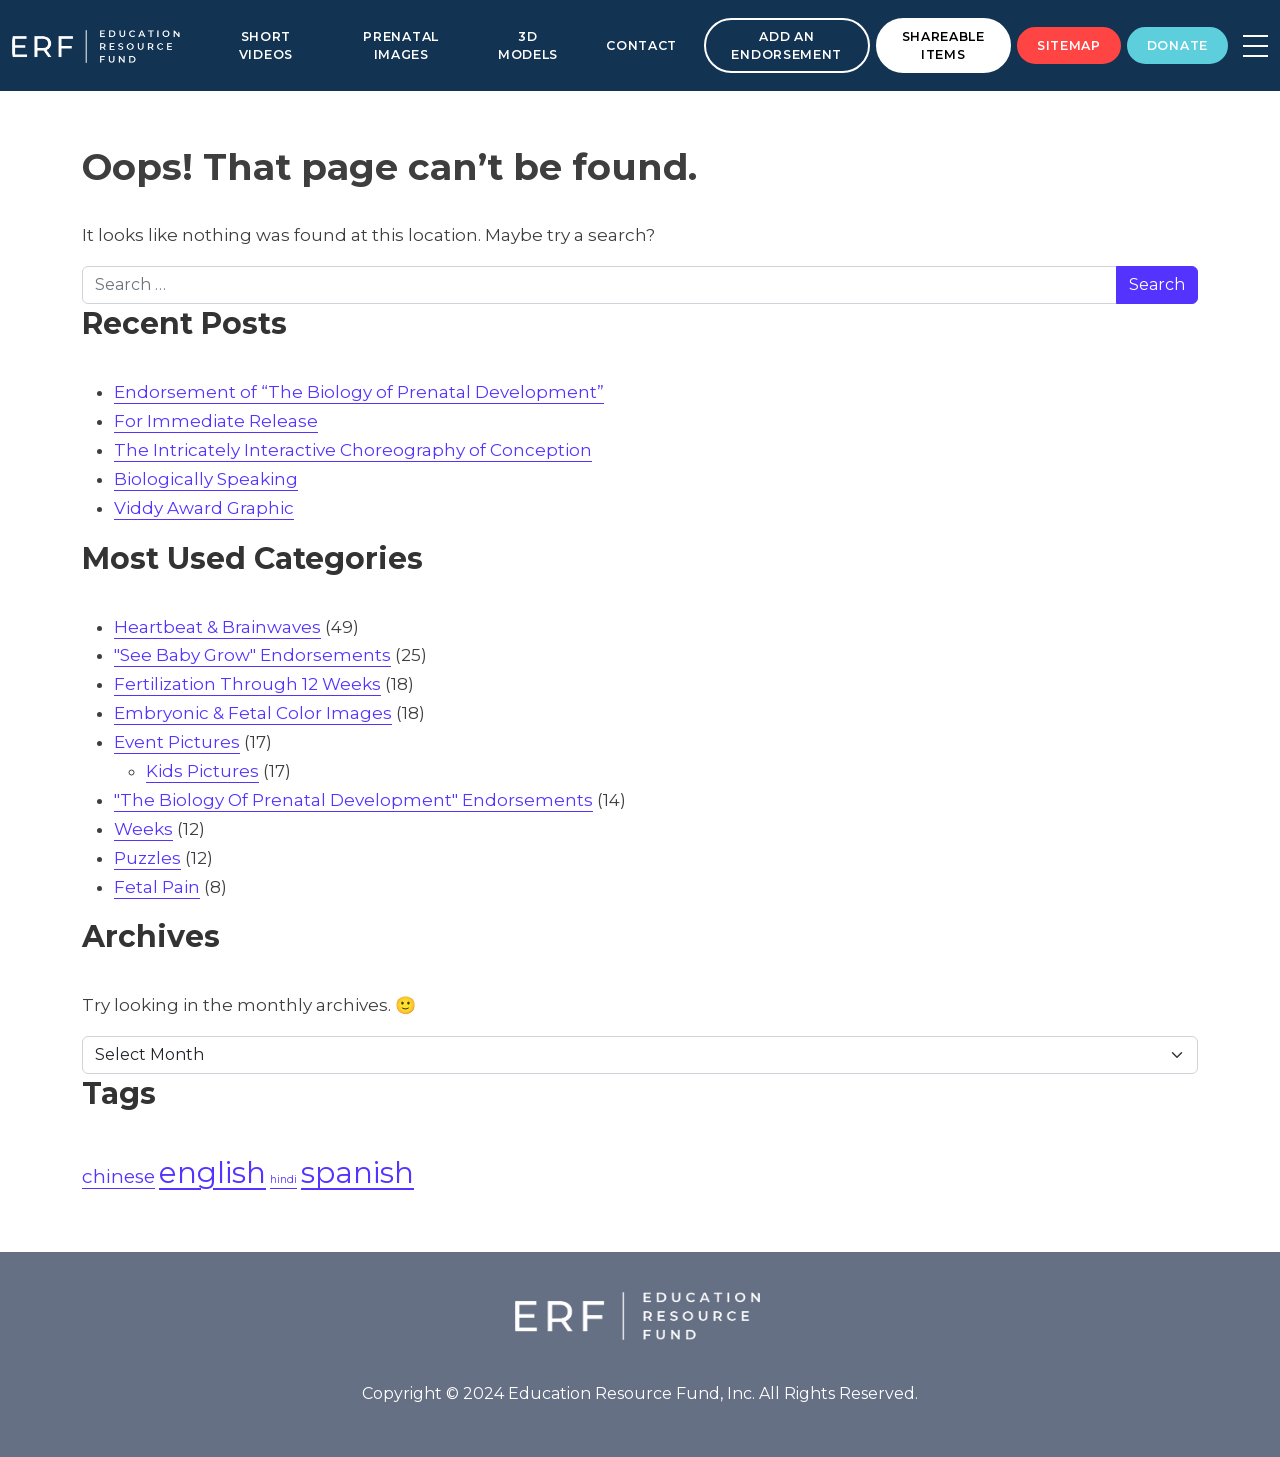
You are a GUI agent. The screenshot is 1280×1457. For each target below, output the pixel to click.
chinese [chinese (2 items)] (118, 1176)
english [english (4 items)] (212, 1172)
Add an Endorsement (786, 45)
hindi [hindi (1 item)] (283, 1179)
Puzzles (147, 858)
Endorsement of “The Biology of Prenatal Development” (359, 392)
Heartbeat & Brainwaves (217, 627)
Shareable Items (943, 45)
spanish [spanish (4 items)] (357, 1172)
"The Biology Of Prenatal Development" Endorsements (353, 800)
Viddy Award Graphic (204, 508)
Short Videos (266, 45)
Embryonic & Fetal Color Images (253, 713)
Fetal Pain (157, 887)
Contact (641, 45)
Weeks (143, 829)
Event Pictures (177, 742)
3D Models (528, 45)
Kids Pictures (202, 771)
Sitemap (1069, 45)
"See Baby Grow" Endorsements (252, 655)
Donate (1177, 45)
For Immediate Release (216, 421)
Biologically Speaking (206, 479)
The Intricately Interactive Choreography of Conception (353, 450)
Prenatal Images (401, 45)
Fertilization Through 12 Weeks (247, 684)
